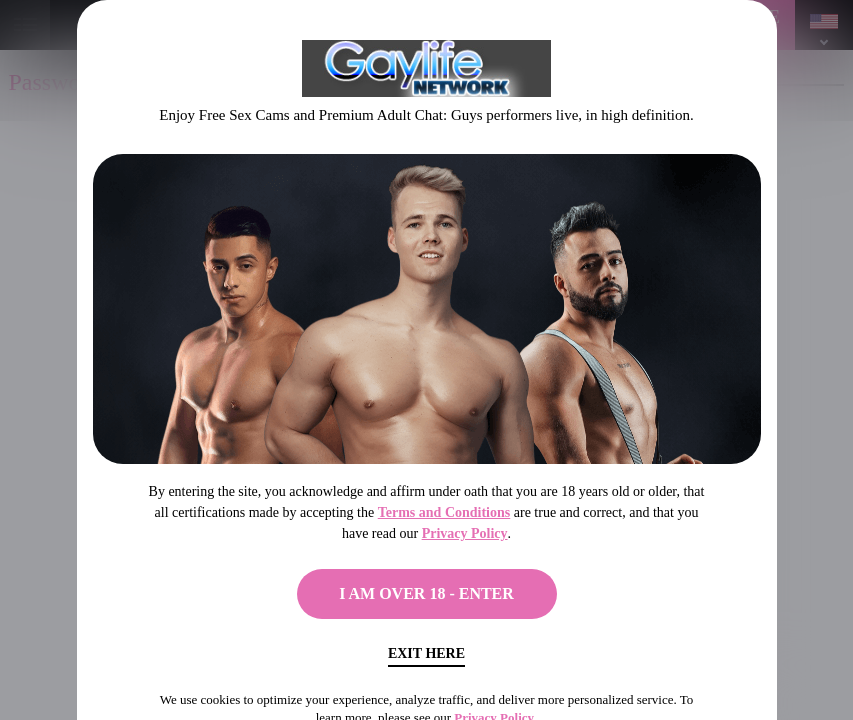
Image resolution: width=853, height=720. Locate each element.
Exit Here (426, 653)
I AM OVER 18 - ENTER (426, 593)
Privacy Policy (465, 533)
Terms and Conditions (444, 512)
